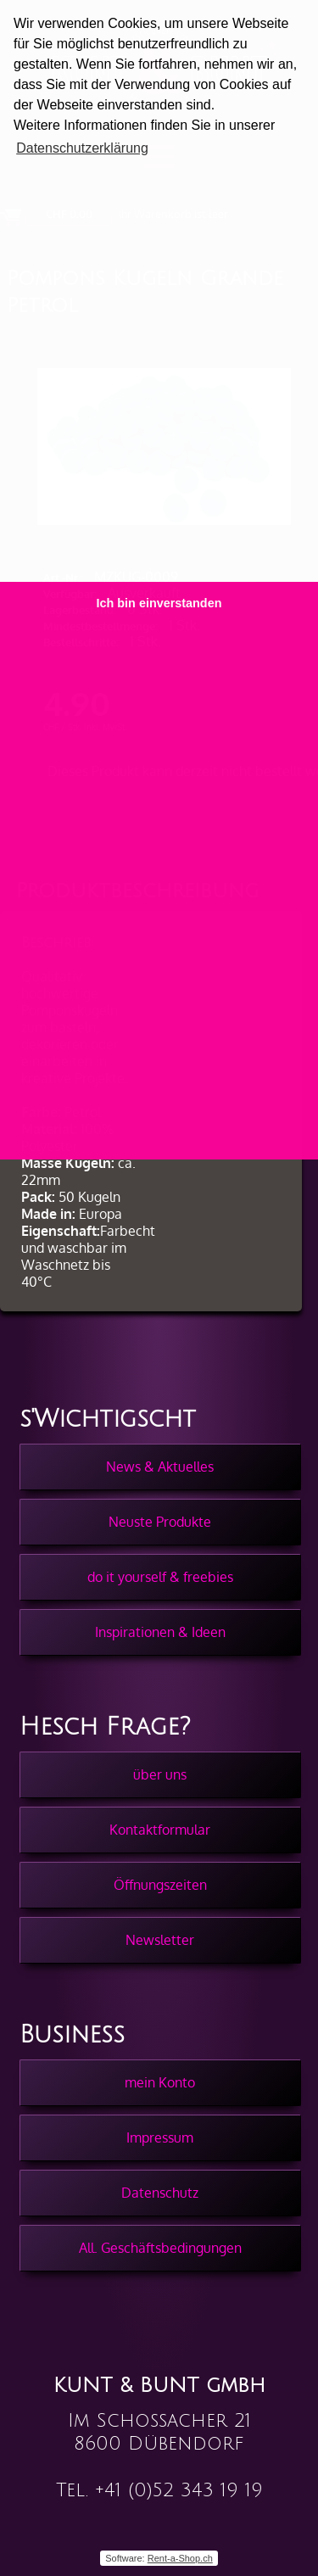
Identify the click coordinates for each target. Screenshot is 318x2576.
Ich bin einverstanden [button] (159, 603)
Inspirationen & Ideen (160, 1631)
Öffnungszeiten (160, 1884)
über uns (160, 1774)
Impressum (159, 2137)
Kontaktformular (159, 1829)
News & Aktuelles (160, 1466)
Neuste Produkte (160, 1521)
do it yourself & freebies (160, 1576)
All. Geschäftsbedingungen (160, 2247)
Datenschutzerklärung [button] (82, 148)
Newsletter (160, 1939)
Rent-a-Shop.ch (180, 2558)
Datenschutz (159, 2192)
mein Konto (160, 2082)
